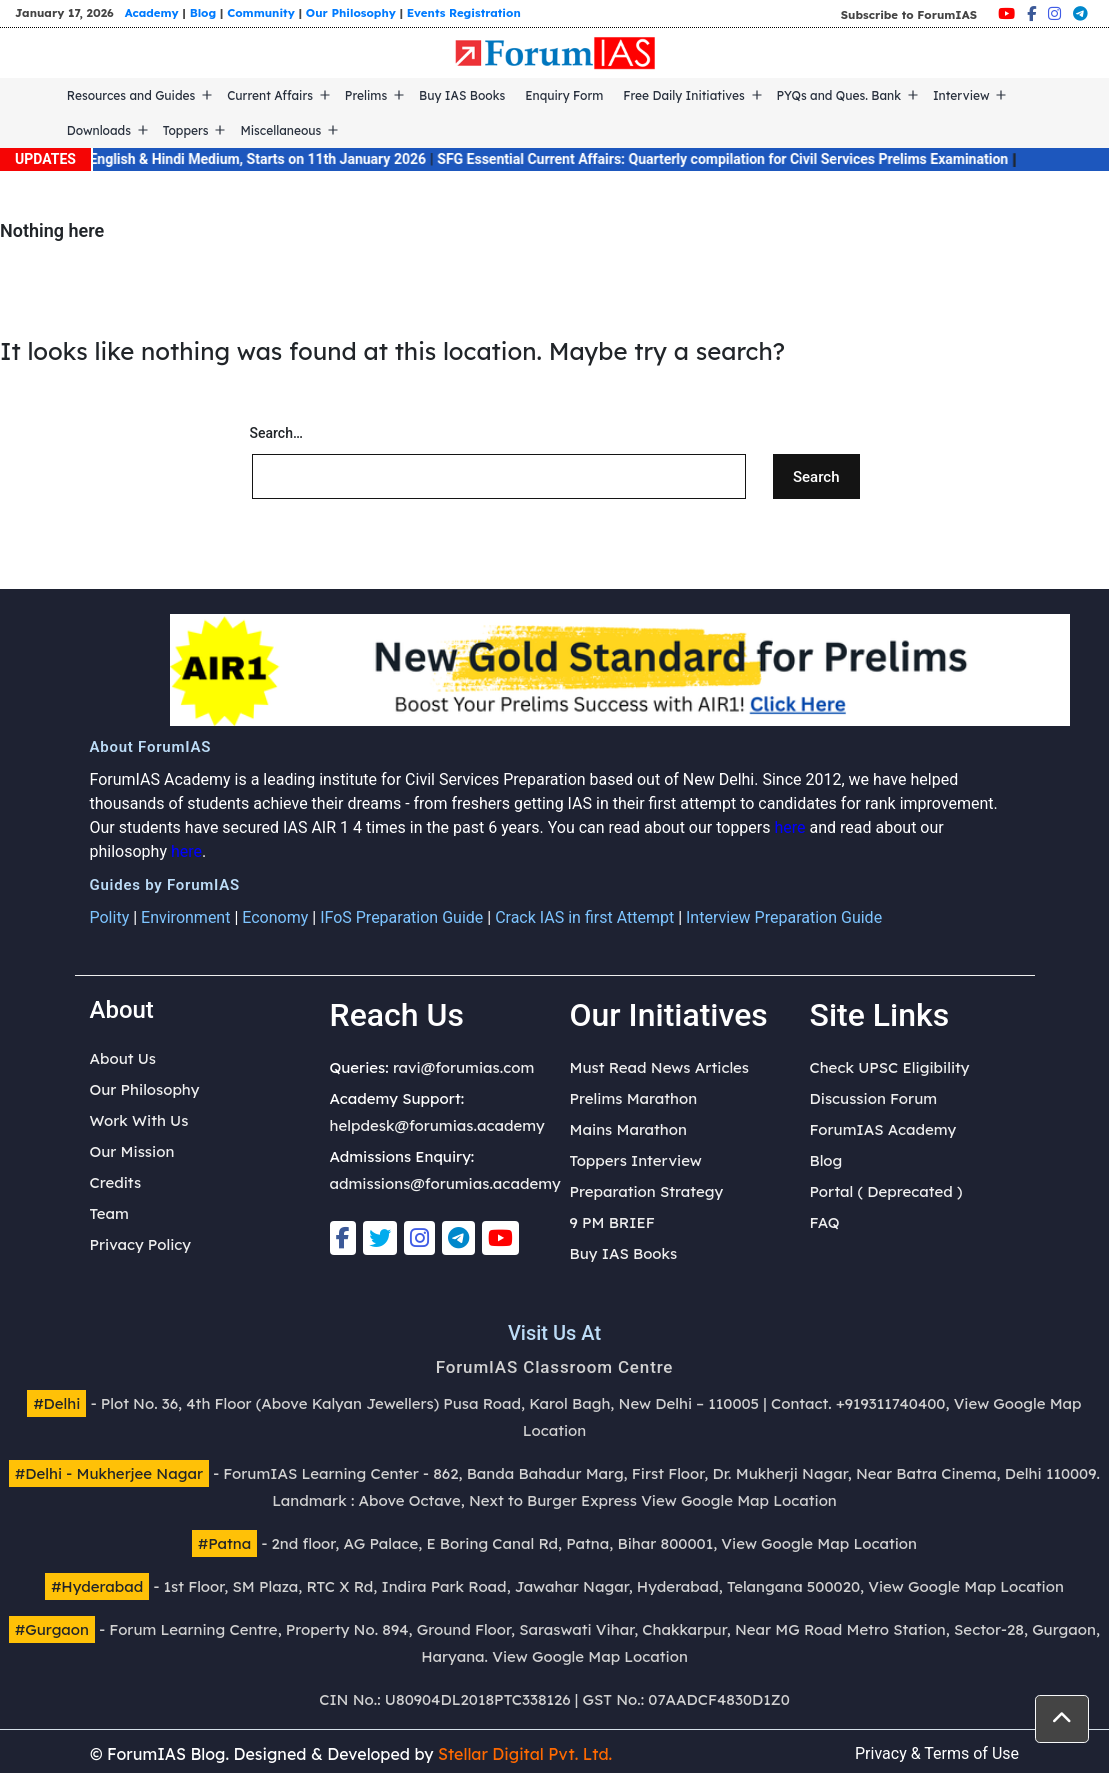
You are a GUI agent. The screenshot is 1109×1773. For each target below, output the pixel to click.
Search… (276, 433)
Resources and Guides (131, 95)
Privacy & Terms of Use (937, 1753)
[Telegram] (1080, 13)
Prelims (366, 95)
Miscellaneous (280, 130)
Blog (203, 12)
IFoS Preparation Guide (401, 917)
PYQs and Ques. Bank (839, 95)
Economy (275, 917)
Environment (185, 917)
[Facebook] (1031, 13)
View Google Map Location (739, 1500)
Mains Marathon (628, 1129)
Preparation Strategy (647, 1191)
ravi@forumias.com (463, 1067)
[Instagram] (1054, 13)
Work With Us (139, 1120)
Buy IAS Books (462, 95)
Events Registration (464, 12)
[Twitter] (380, 1238)
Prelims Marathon (634, 1098)
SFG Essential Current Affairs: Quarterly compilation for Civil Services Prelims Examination (736, 159)
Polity (110, 917)
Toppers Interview (636, 1160)
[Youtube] (1006, 13)
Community (261, 12)
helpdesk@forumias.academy (437, 1125)
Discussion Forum (874, 1098)
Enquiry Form (564, 95)
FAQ (825, 1222)
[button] (1062, 1719)
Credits (116, 1182)
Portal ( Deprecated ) (886, 1191)
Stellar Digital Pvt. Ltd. (525, 1754)
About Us (123, 1058)
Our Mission (132, 1151)
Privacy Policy (140, 1244)
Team (109, 1213)
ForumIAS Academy (883, 1129)
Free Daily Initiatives (683, 95)
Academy (152, 12)
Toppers (186, 130)
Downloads (99, 130)
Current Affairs (270, 95)
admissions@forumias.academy (445, 1183)
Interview (961, 95)
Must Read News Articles (660, 1067)
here (789, 827)
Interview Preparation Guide (784, 917)
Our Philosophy (351, 12)
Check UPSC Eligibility (890, 1067)
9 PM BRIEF (612, 1222)
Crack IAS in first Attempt (584, 917)
